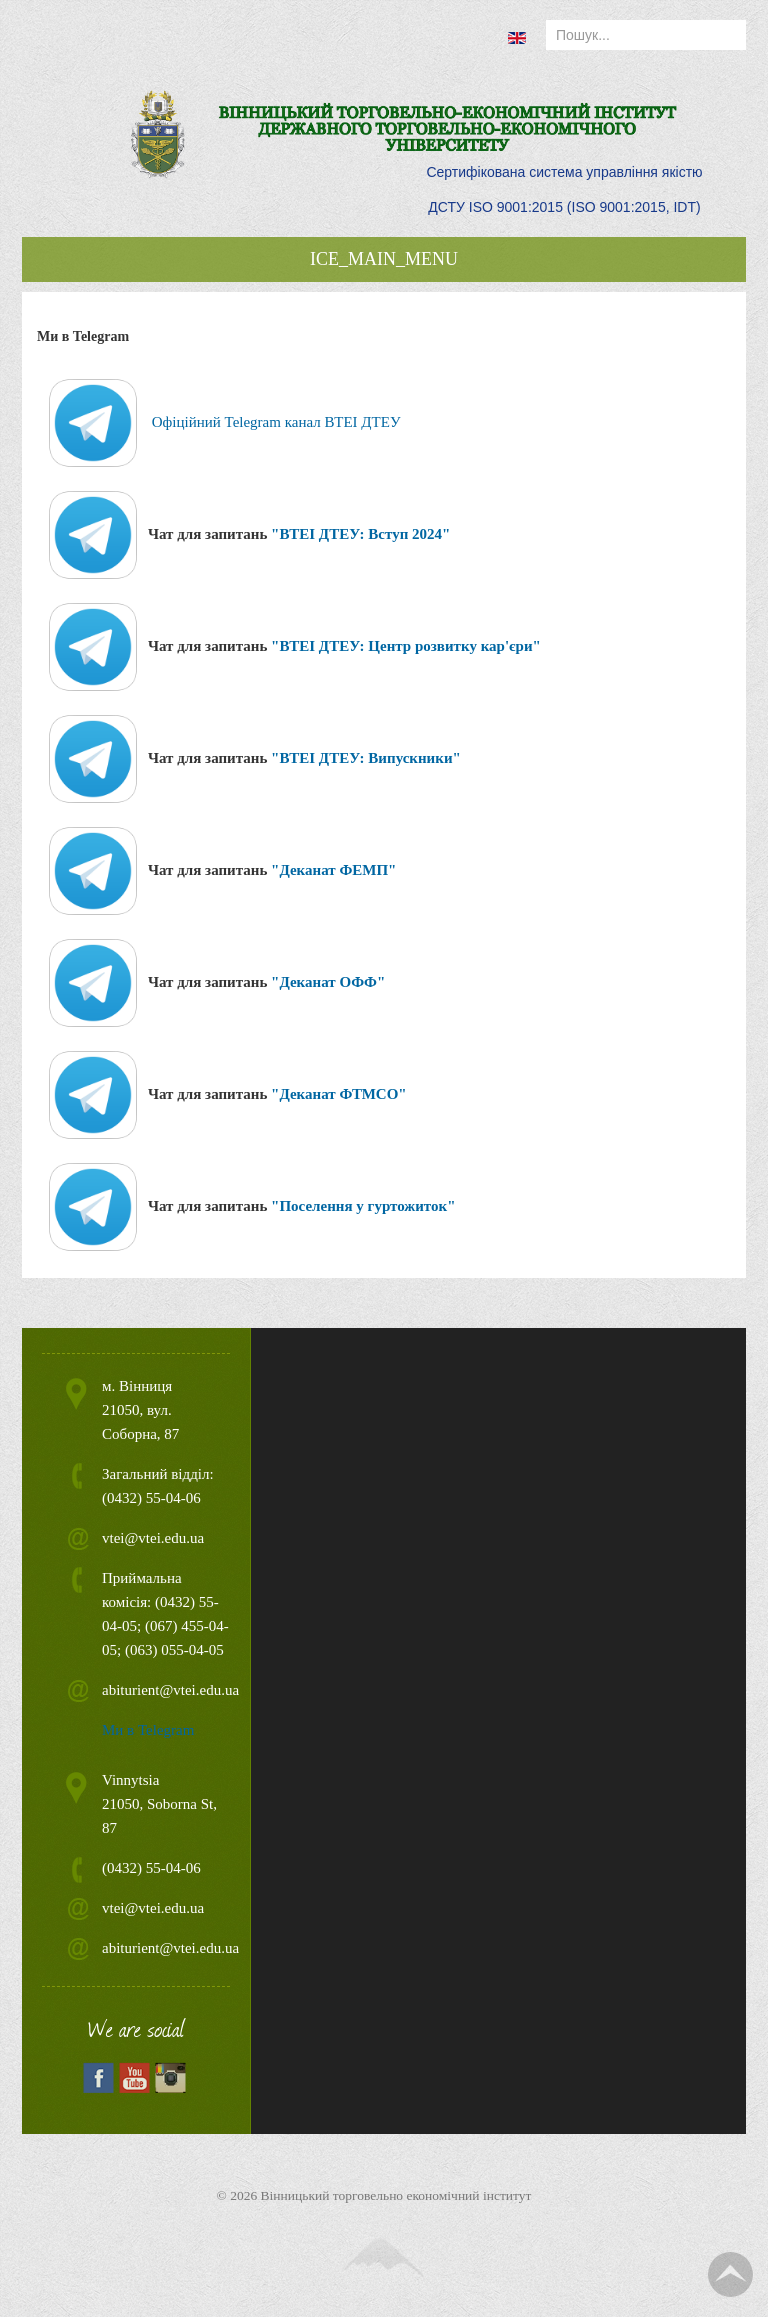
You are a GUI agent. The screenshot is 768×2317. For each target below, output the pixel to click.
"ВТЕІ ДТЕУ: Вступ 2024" (360, 534)
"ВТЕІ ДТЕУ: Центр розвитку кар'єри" (406, 646)
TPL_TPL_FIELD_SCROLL (730, 2274)
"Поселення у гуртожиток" (363, 1206)
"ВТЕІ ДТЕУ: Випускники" (366, 758)
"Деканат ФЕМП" (333, 870)
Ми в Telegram (148, 1730)
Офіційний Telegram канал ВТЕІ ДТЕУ (276, 422)
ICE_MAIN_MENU (384, 259)
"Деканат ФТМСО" (339, 1094)
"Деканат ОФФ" (328, 982)
